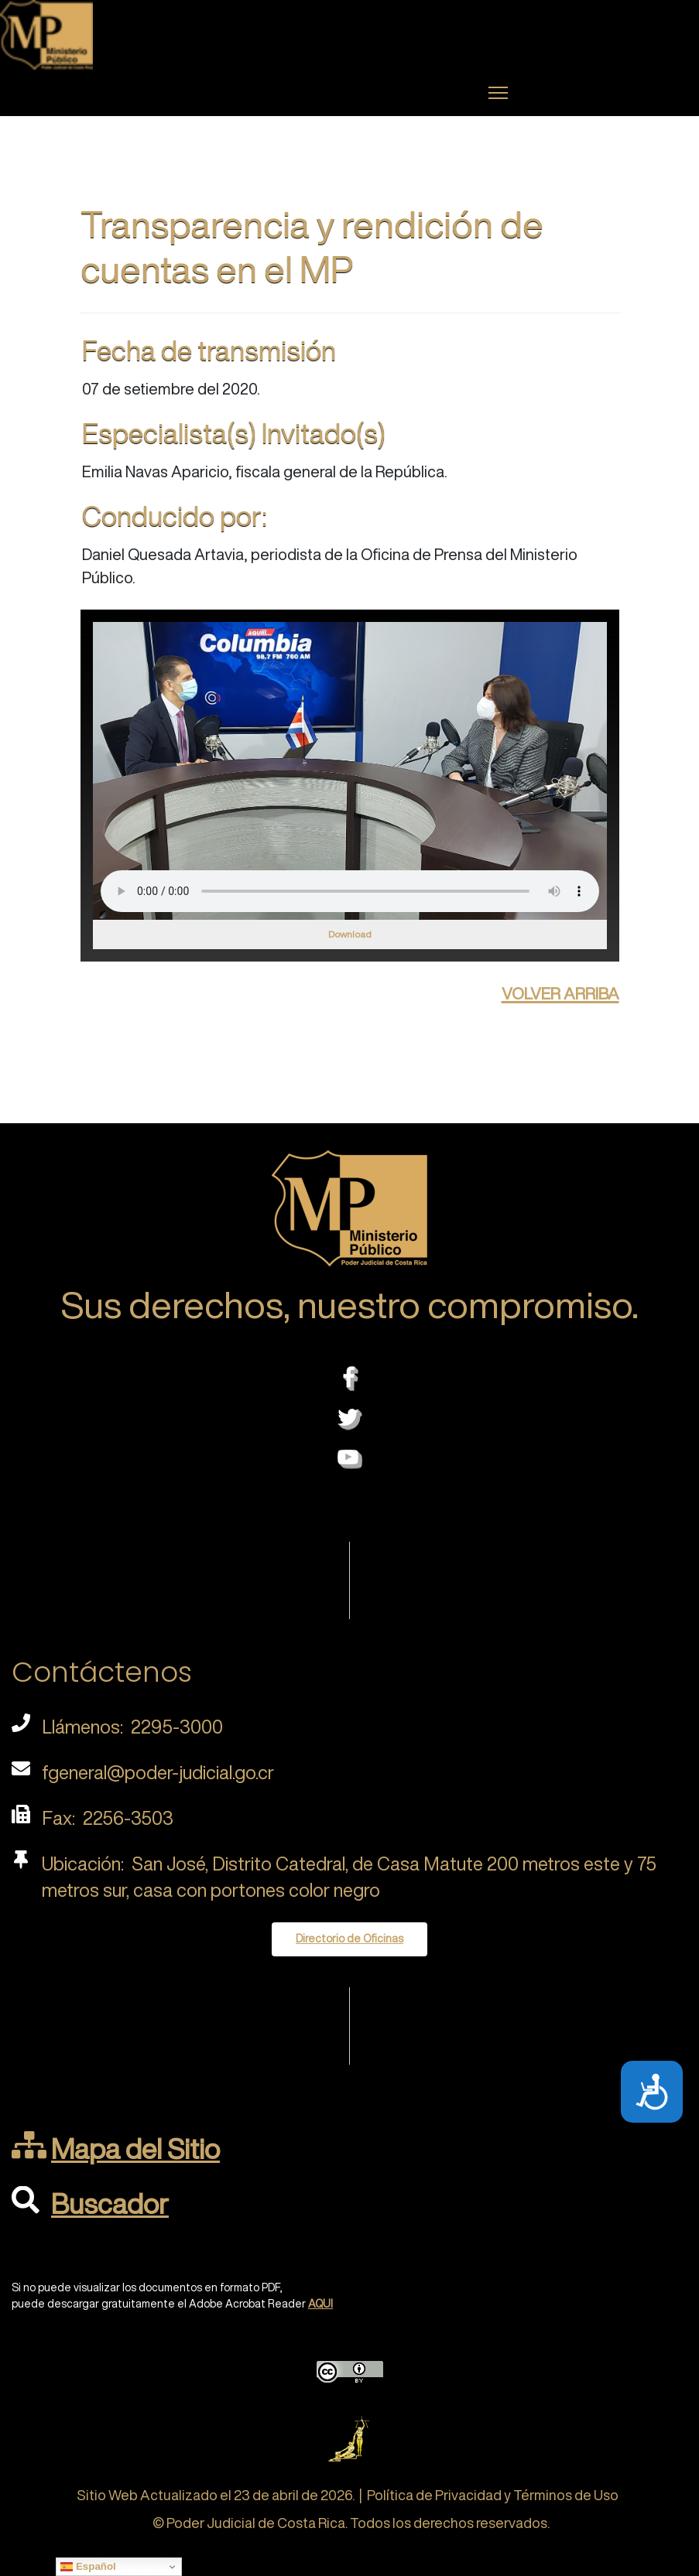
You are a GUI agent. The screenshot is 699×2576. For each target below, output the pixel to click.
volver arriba (560, 991)
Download (350, 934)
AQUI (320, 2303)
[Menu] (498, 93)
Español (88, 2567)
